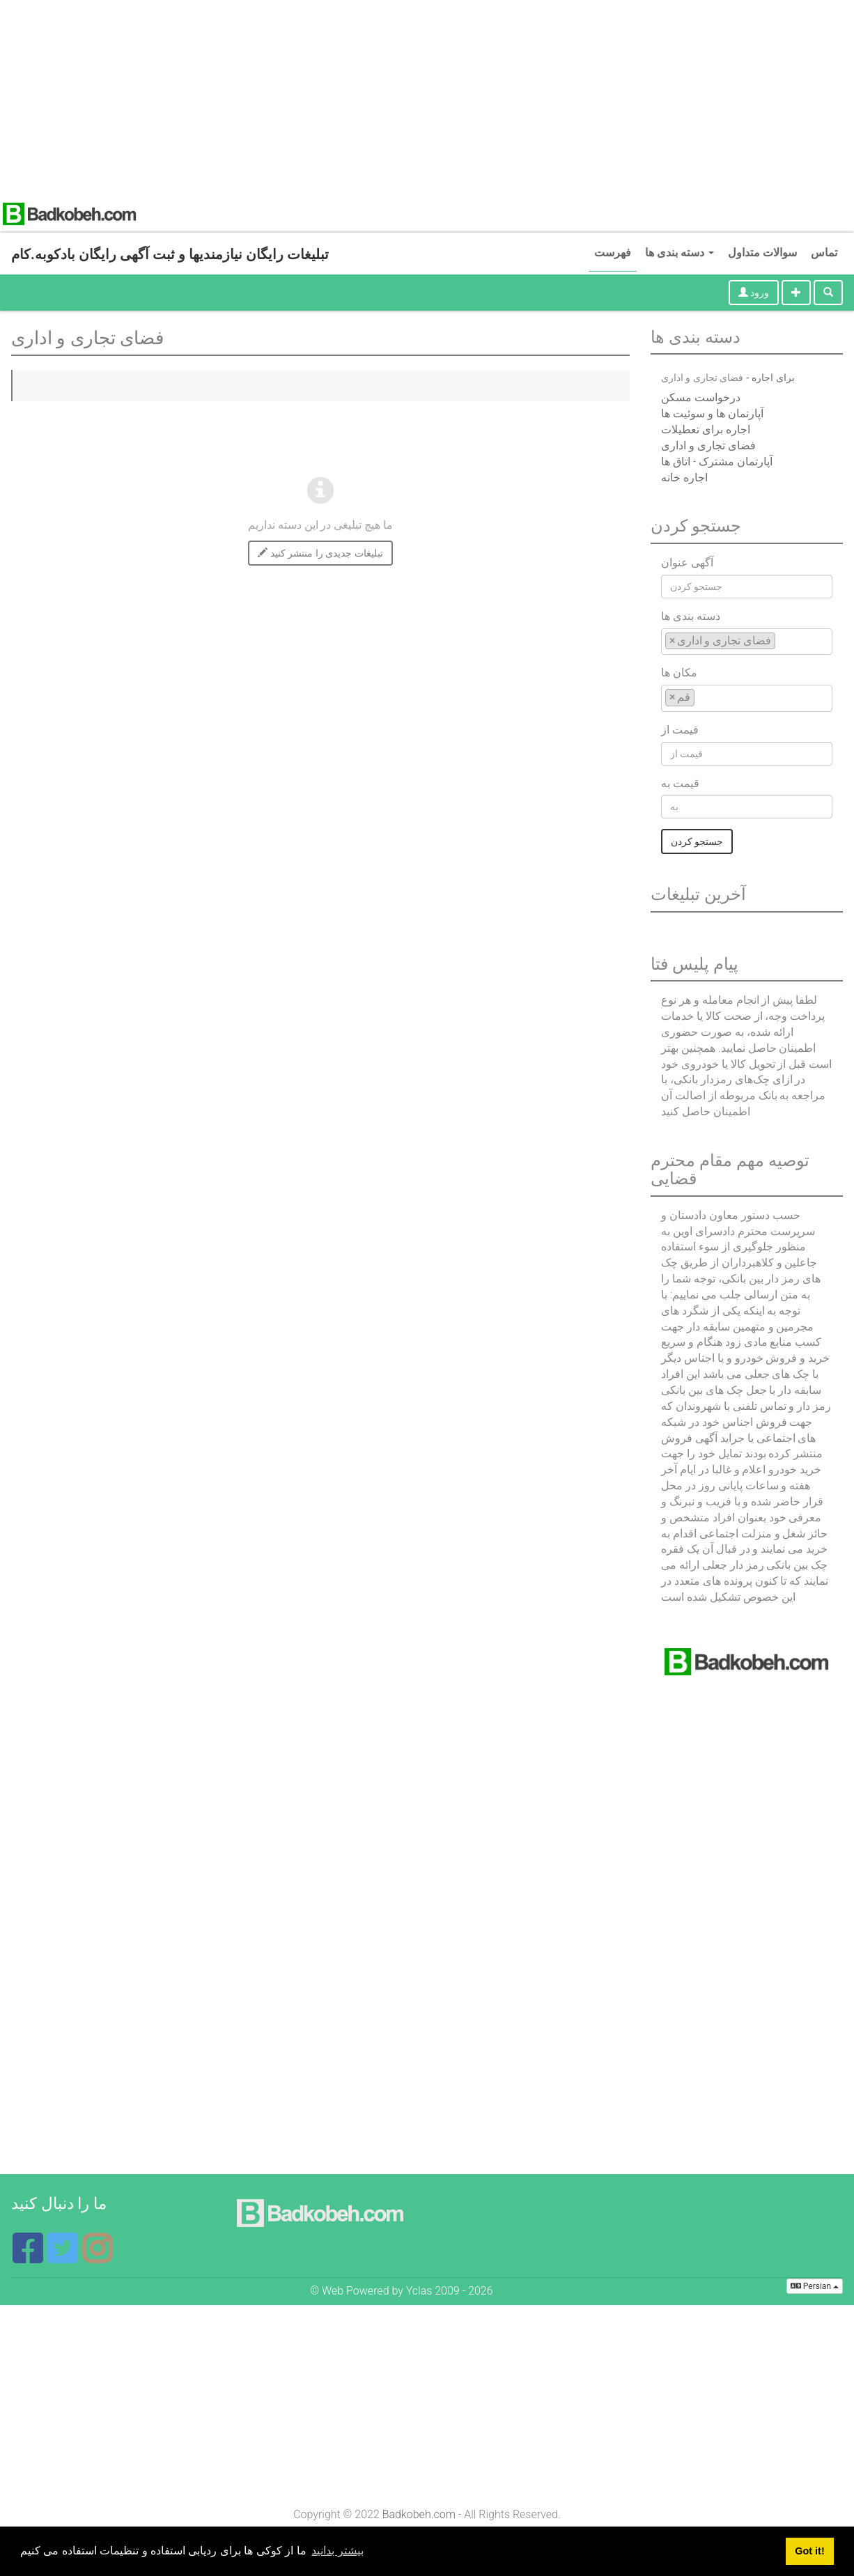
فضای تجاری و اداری (708, 445)
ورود (753, 292)
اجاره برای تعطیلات (705, 429)
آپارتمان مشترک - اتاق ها (717, 461)
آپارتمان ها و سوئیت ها (712, 413)
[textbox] (783, 641)
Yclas (419, 2290)
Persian (815, 2286)
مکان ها (679, 672)
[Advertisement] (418, 97)
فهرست (612, 252)
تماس (824, 252)
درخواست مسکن (700, 397)
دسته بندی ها (679, 252)
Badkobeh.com (419, 2514)
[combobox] (746, 641)
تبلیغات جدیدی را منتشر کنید (320, 553)
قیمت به (680, 783)
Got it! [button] (809, 2550)
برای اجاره (773, 377)
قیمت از (680, 729)
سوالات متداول (762, 252)
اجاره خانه (684, 477)
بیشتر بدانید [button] (337, 2550)
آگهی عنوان (687, 562)
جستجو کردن (697, 841)
